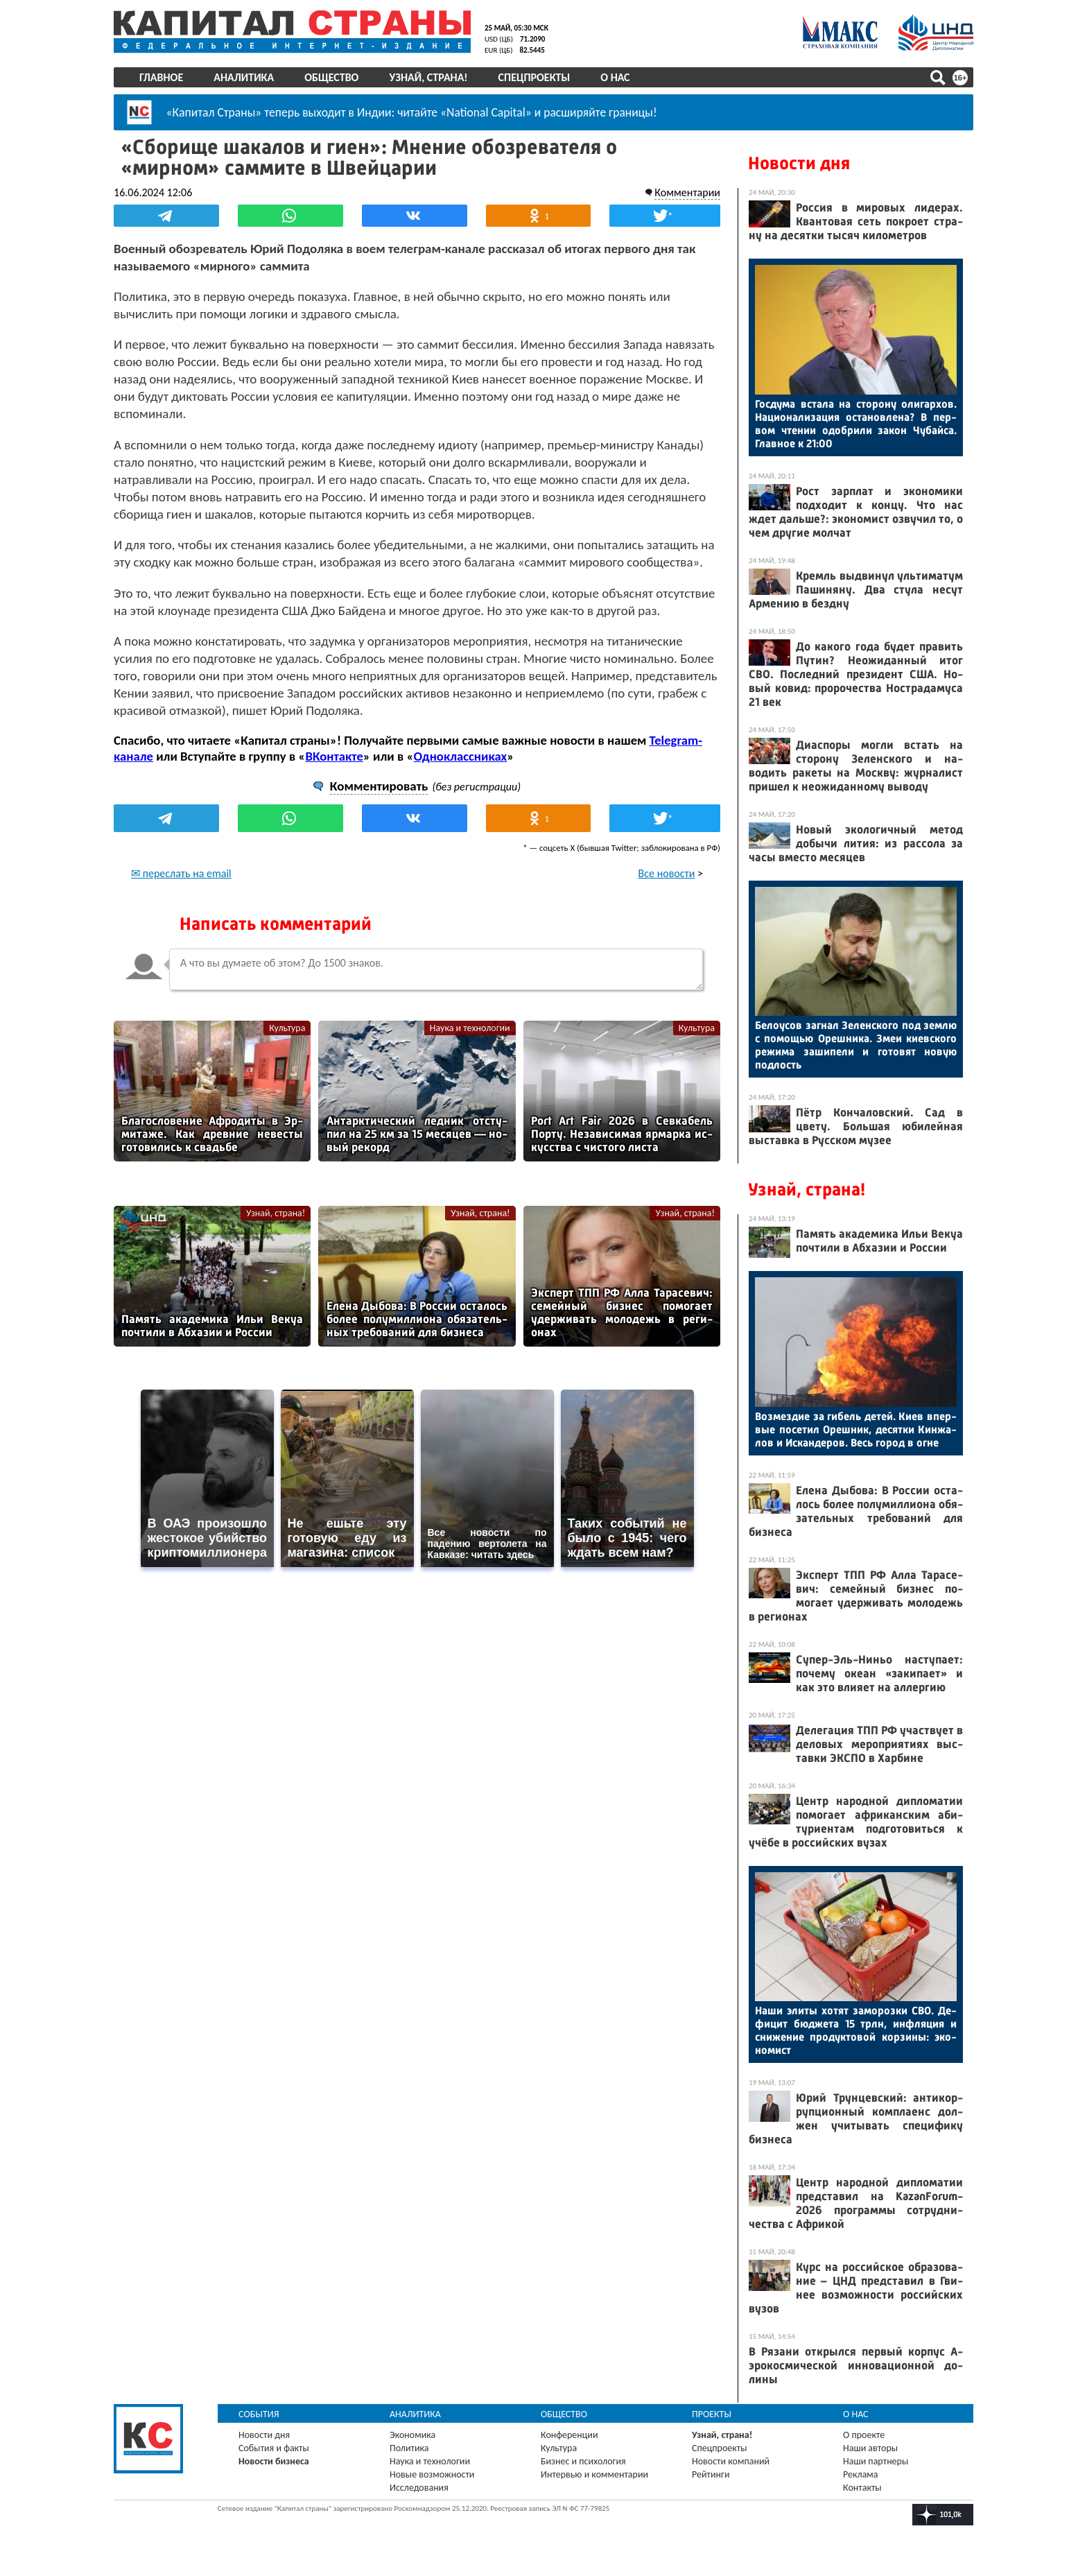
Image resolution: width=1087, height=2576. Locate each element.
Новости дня (799, 163)
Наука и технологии (470, 1028)
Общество (331, 77)
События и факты (273, 2448)
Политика (409, 2448)
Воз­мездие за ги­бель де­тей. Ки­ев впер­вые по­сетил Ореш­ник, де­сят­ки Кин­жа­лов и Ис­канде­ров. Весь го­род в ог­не (856, 1429)
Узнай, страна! (428, 77)
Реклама (860, 2474)
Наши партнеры (875, 2461)
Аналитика (244, 77)
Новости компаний (730, 2461)
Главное (161, 77)
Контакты (862, 2487)
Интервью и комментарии (594, 2474)
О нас (614, 77)
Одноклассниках (460, 756)
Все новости (666, 873)
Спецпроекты (534, 77)
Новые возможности (432, 2474)
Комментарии (687, 192)
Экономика (412, 2435)
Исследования (419, 2487)
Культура (287, 1028)
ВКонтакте (334, 756)
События (258, 2414)
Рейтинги (710, 2474)
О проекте (864, 2435)
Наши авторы (870, 2448)
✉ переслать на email (181, 873)
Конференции (569, 2435)
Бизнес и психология (583, 2461)
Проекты (711, 2414)
